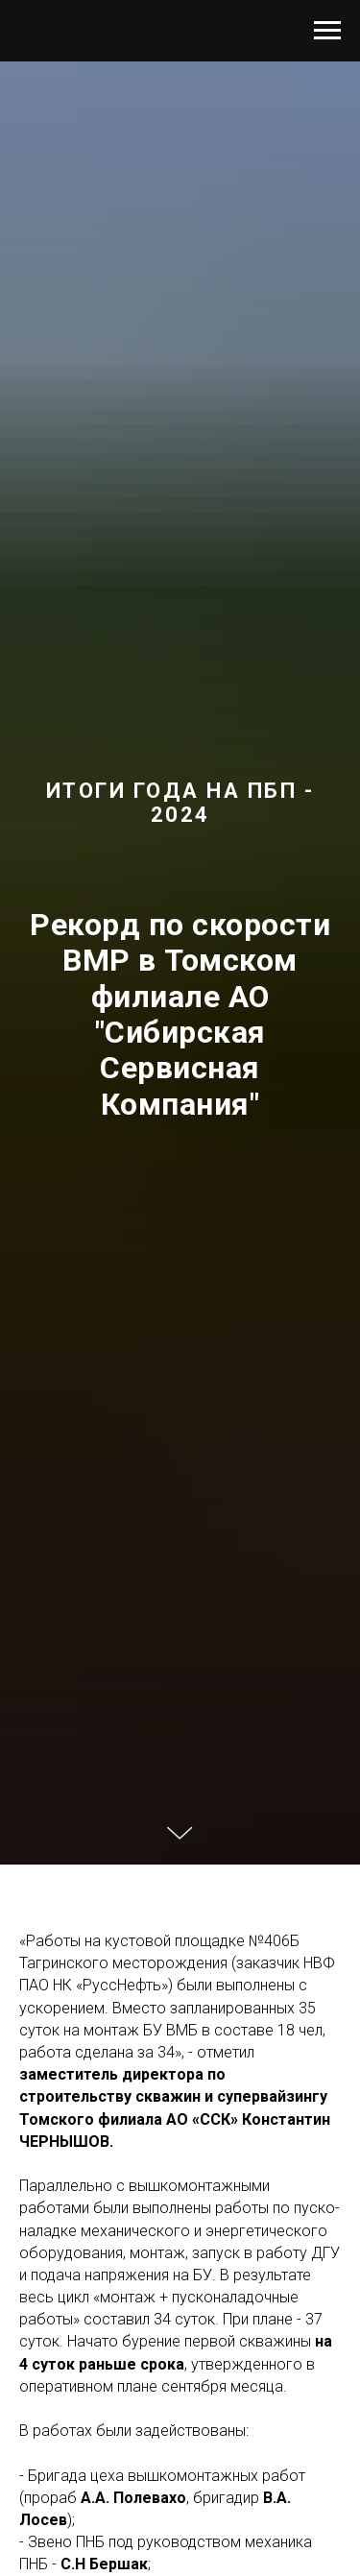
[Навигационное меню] (327, 30)
